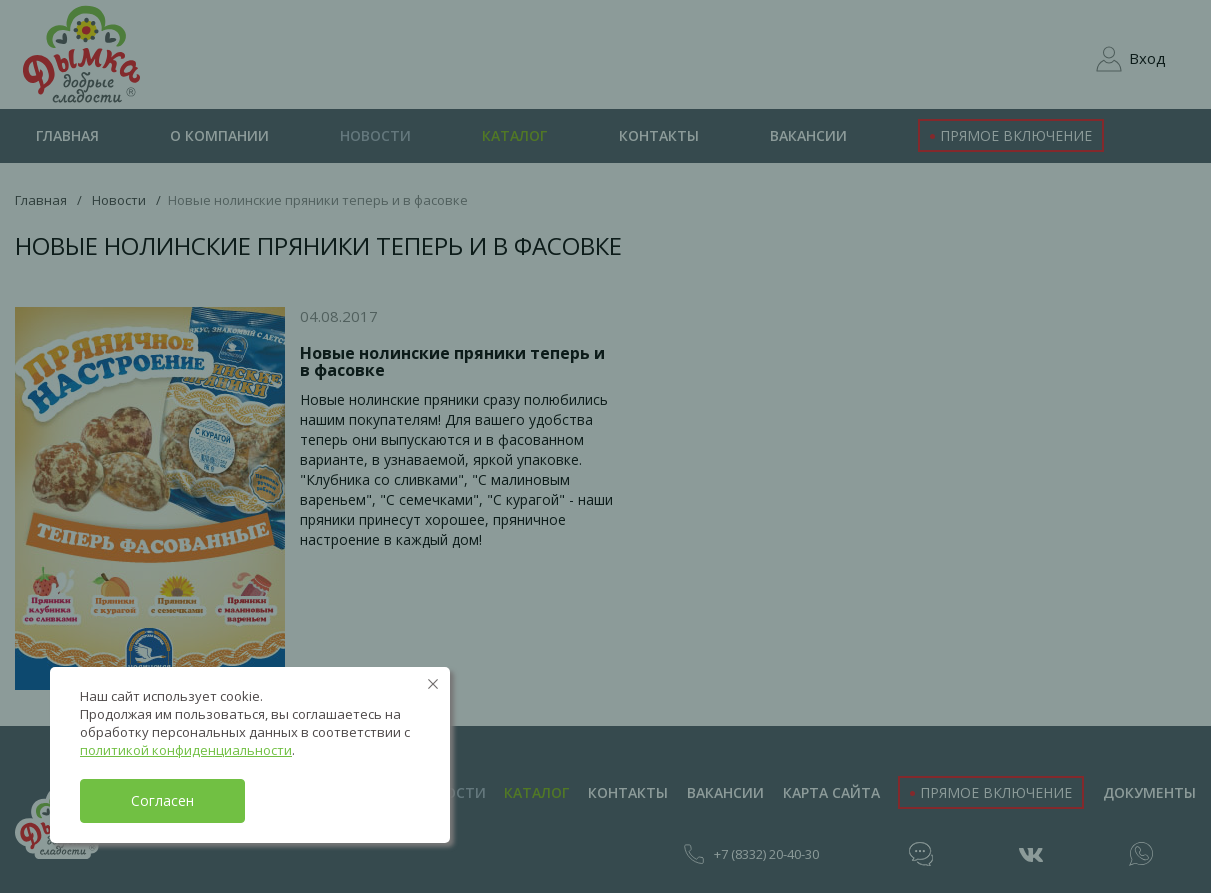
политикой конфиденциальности (186, 750)
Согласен (162, 800)
